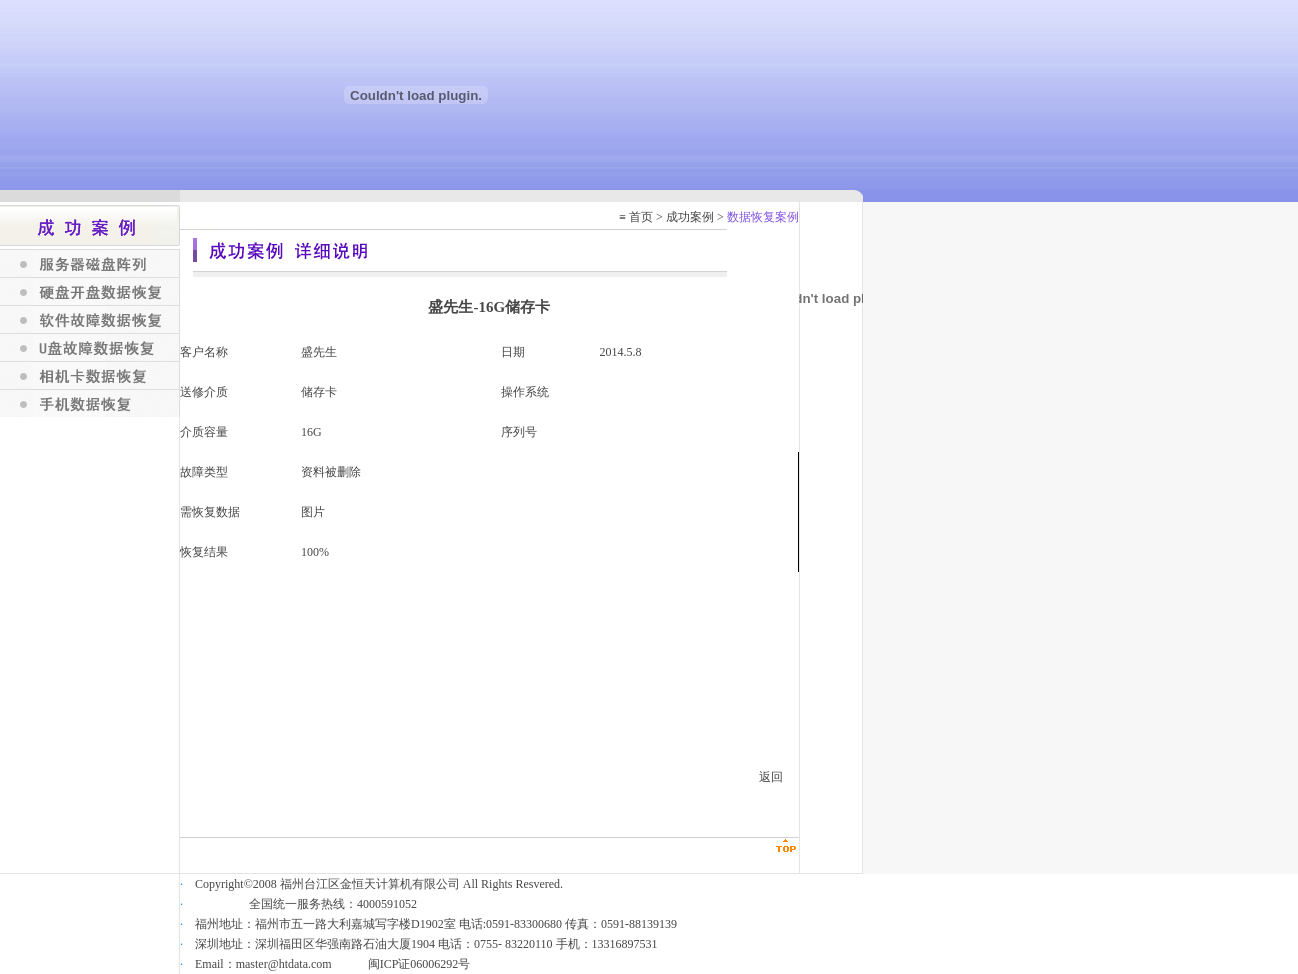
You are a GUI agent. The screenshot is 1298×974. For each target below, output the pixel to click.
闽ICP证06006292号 (419, 964)
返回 (771, 777)
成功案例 (690, 217)
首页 (641, 217)
